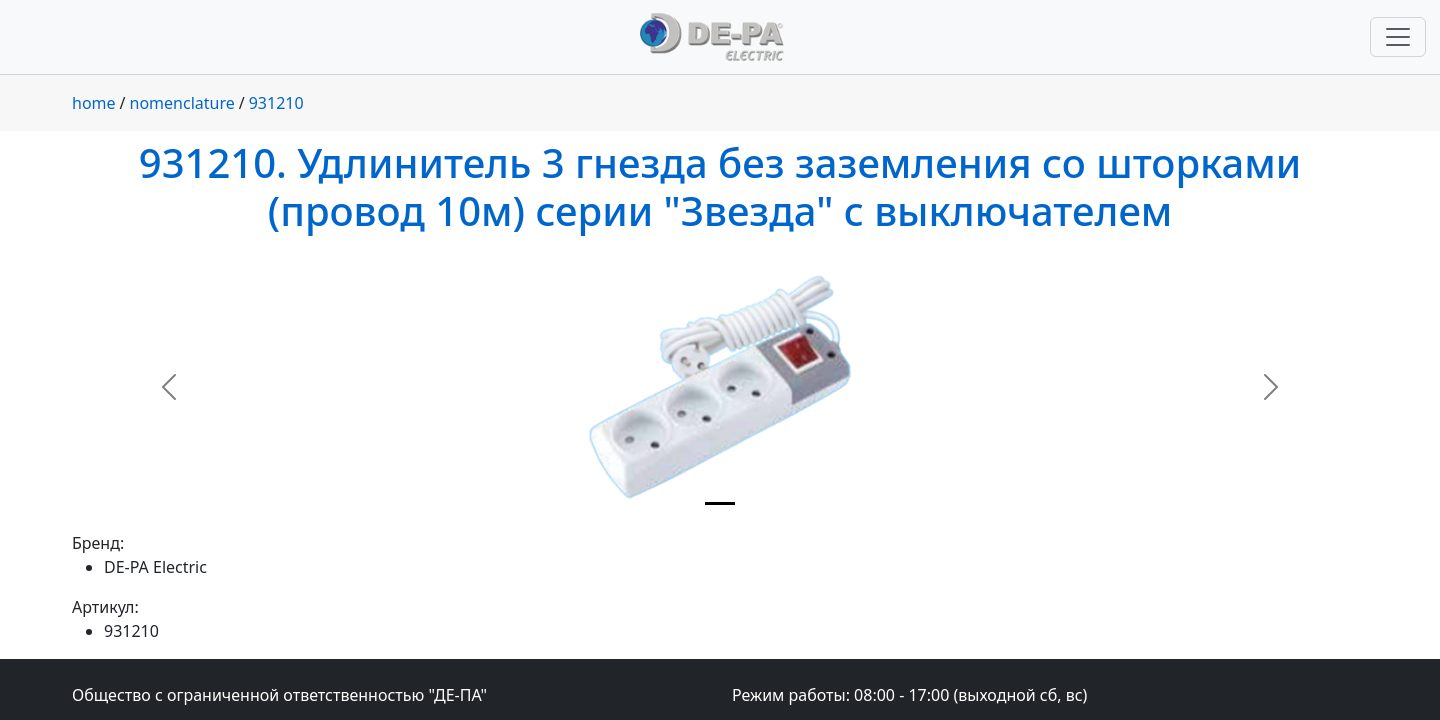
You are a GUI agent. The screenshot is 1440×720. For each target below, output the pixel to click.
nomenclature (182, 103)
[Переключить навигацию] (1398, 37)
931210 (276, 103)
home (94, 103)
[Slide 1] (720, 503)
